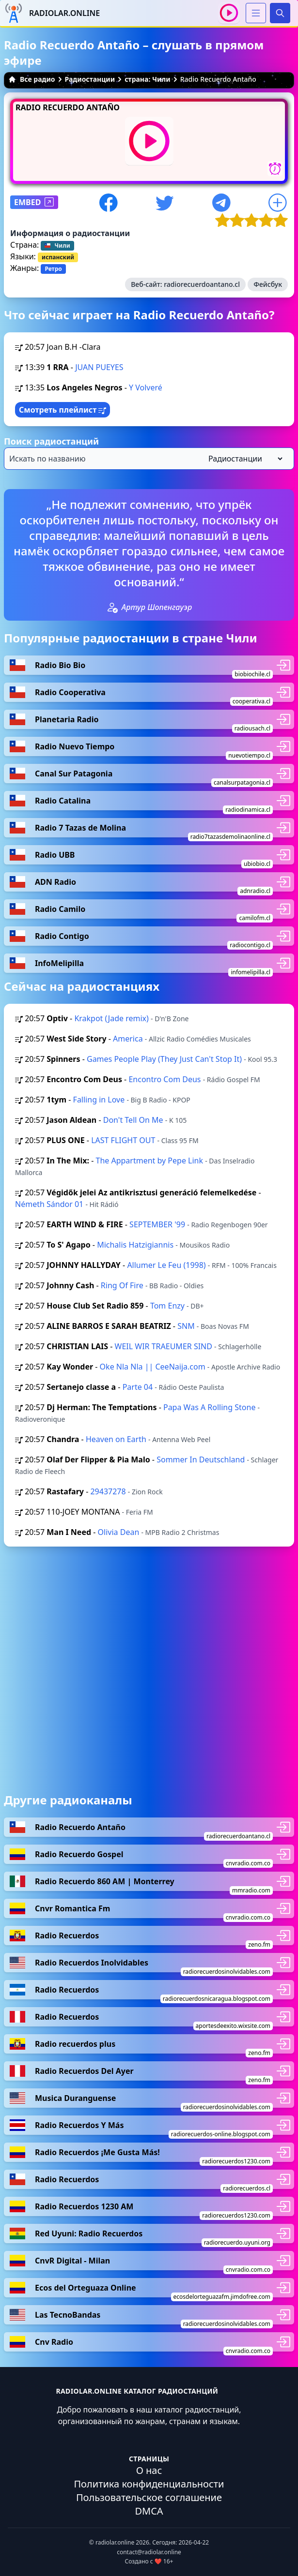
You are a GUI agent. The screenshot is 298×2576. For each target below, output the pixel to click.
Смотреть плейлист (62, 409)
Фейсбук (267, 284)
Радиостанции (90, 79)
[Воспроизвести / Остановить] (229, 13)
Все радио (31, 79)
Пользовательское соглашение (149, 2497)
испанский (58, 257)
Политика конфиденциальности (149, 2483)
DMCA (149, 2510)
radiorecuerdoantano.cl (202, 284)
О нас (149, 2470)
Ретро (53, 269)
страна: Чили (147, 79)
